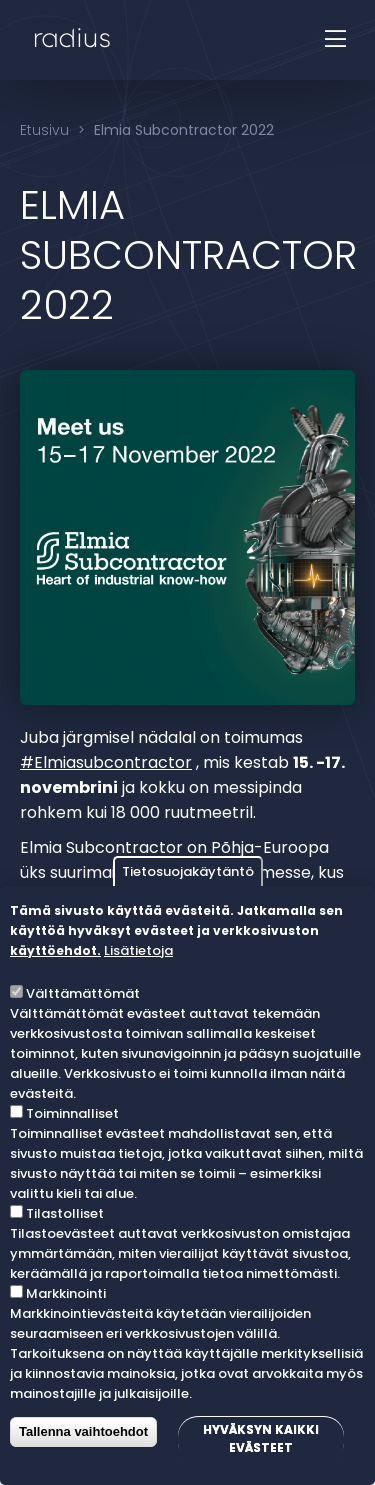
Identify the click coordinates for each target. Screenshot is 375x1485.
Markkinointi (66, 1293)
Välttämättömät (83, 993)
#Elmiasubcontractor (106, 762)
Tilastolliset (65, 1213)
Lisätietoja (138, 950)
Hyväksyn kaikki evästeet (261, 1438)
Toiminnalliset (72, 1113)
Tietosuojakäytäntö (188, 871)
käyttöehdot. (55, 951)
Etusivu (44, 130)
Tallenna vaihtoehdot (83, 1431)
